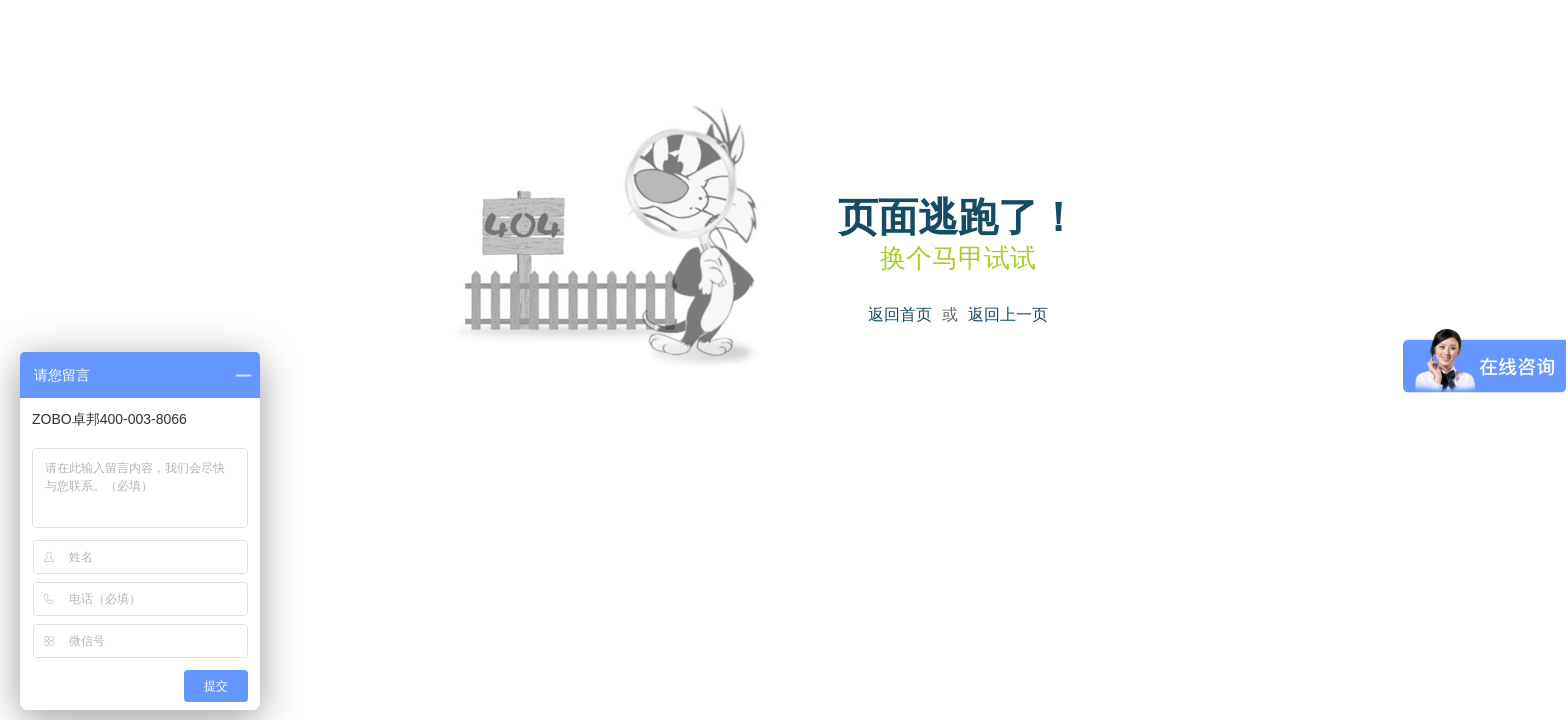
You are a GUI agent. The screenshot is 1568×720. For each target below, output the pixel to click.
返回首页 (900, 314)
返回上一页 (1008, 314)
